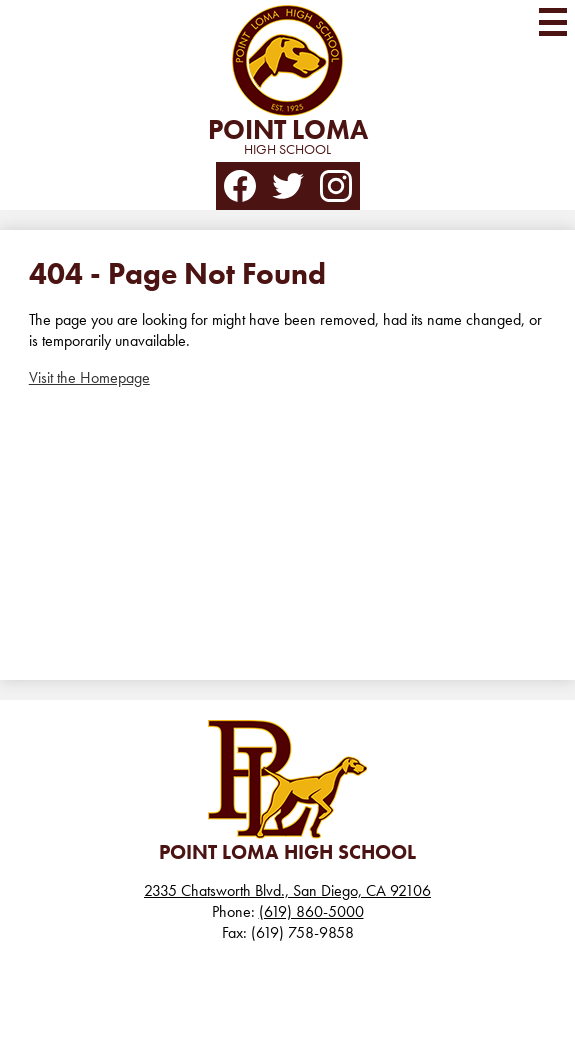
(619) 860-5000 (311, 911)
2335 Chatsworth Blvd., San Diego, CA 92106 (287, 890)
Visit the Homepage (89, 377)
